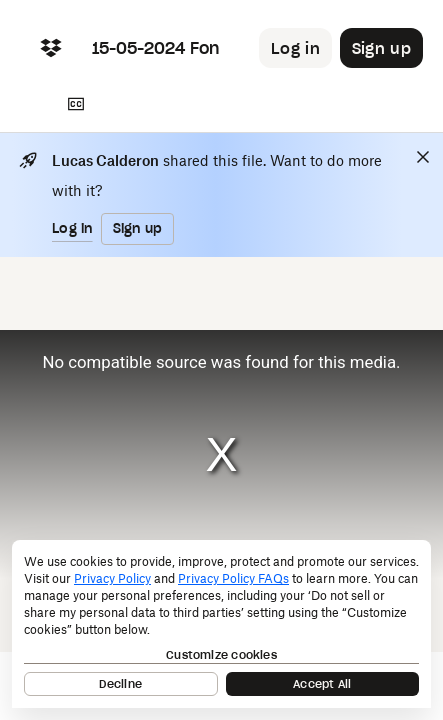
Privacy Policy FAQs (233, 578)
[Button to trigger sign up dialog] (381, 48)
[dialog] (221, 624)
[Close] (423, 157)
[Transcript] (76, 104)
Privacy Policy (112, 578)
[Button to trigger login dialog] (295, 48)
